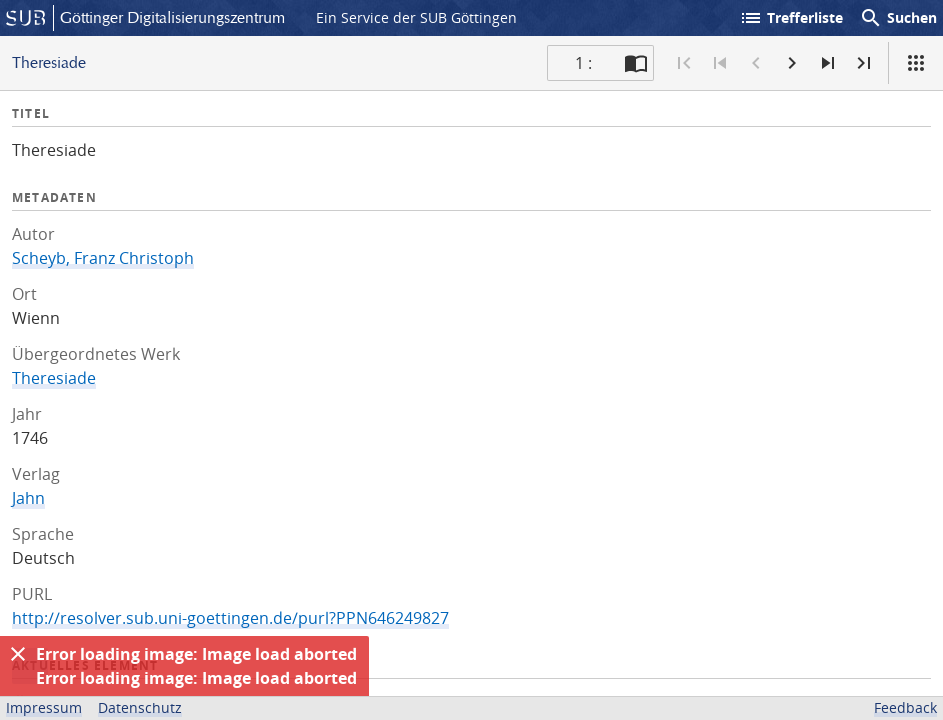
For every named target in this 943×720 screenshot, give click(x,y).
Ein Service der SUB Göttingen (416, 17)
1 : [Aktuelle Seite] (583, 63)
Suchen (898, 18)
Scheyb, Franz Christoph (103, 258)
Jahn (28, 498)
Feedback (905, 707)
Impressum (44, 707)
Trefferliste (791, 18)
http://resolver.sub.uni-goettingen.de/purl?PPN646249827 (230, 618)
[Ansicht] (916, 63)
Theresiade (54, 378)
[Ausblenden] (18, 654)
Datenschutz (140, 707)
